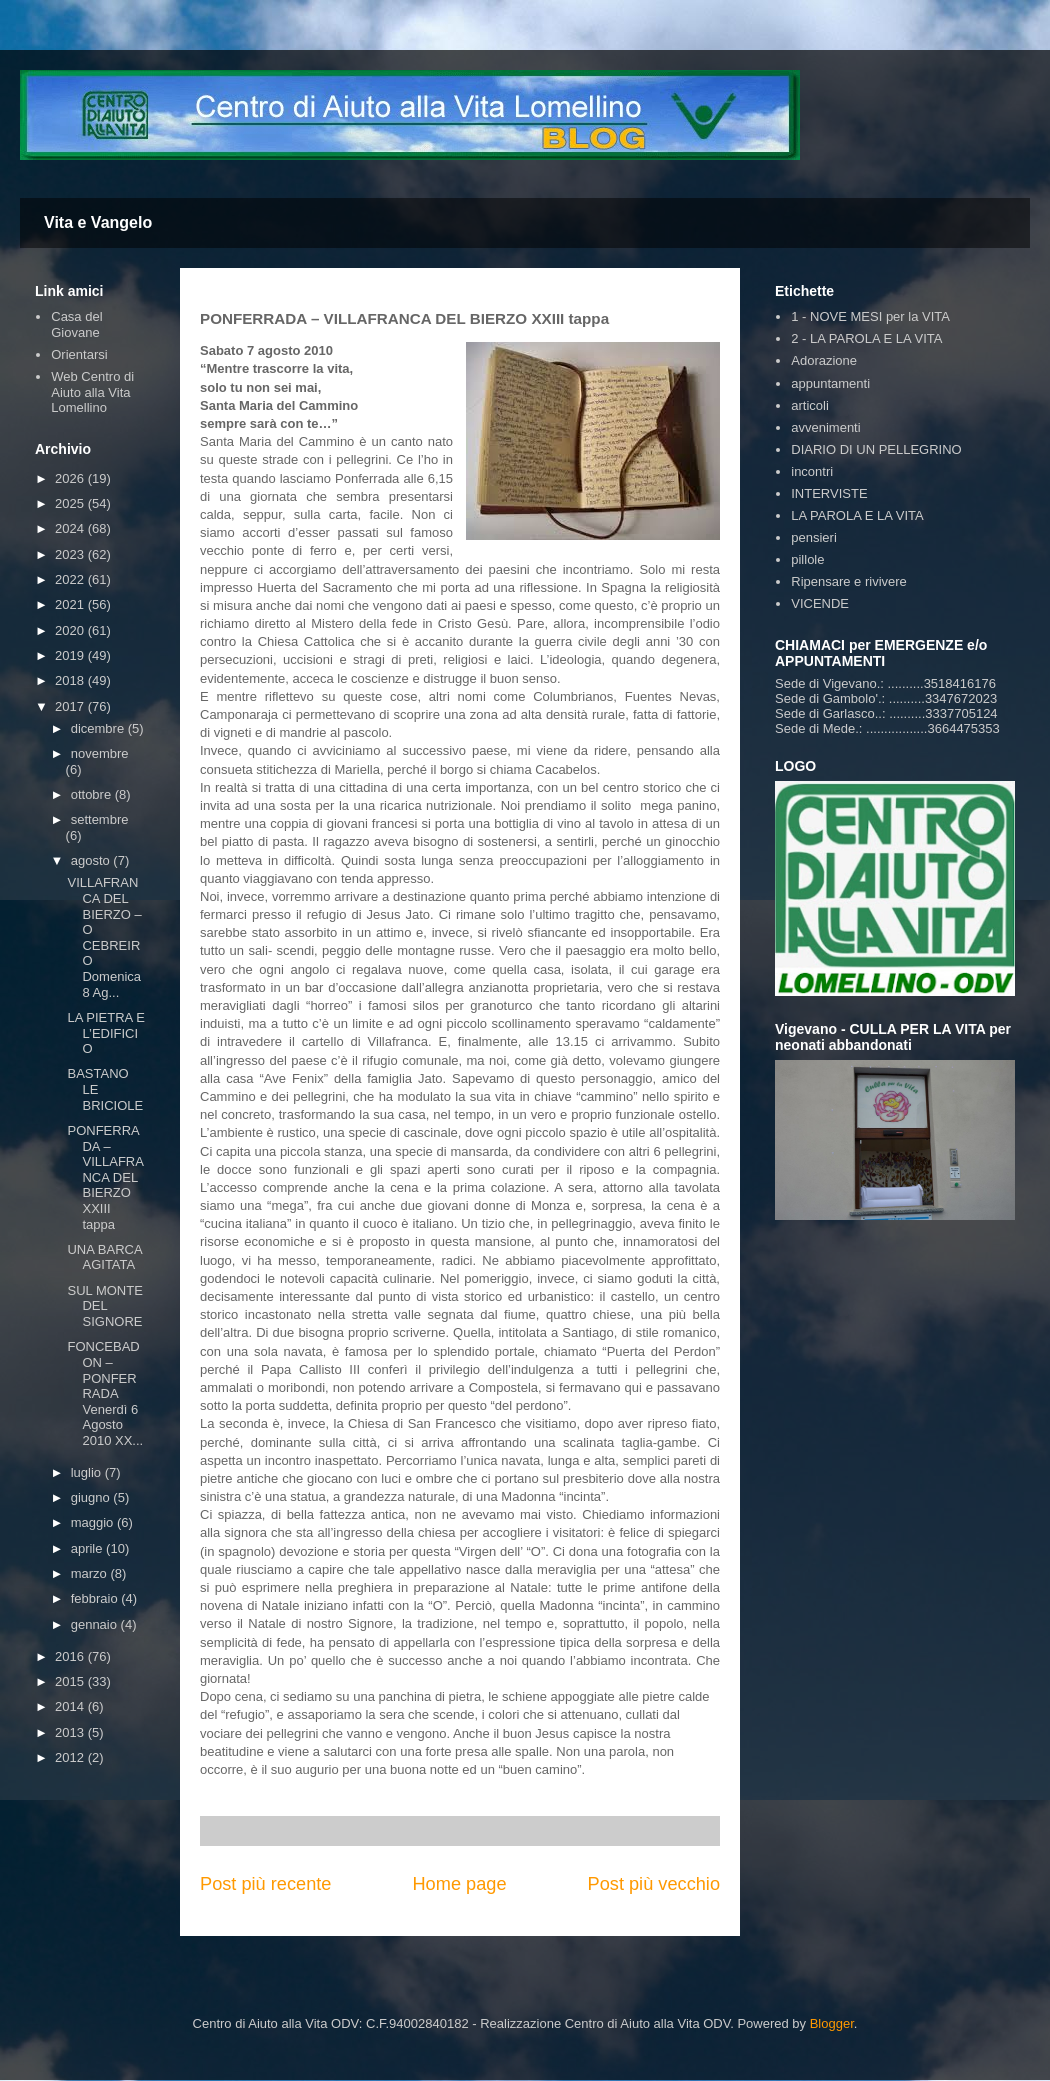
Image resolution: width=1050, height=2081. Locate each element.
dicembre (99, 728)
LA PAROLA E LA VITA (857, 515)
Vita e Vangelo (98, 222)
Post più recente (265, 1884)
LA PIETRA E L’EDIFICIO (105, 1033)
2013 (71, 1732)
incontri (812, 471)
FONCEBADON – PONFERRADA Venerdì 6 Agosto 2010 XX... (105, 1393)
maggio (94, 1522)
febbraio (96, 1598)
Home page (459, 1884)
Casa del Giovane (76, 324)
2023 (71, 554)
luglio (88, 1472)
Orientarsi (79, 354)
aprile (88, 1548)
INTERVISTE (829, 493)
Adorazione (824, 360)
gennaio (96, 1624)
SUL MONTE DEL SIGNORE (104, 1306)
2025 (71, 503)
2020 (71, 630)
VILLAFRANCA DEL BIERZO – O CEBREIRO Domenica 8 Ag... (104, 937)
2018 (71, 680)
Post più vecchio (654, 1884)
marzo (91, 1573)
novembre (100, 753)
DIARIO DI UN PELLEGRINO (876, 449)
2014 (71, 1706)
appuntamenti (830, 383)
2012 (71, 1757)
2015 (71, 1681)
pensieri (814, 537)
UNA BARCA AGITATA (104, 1257)
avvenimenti (825, 427)
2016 (71, 1656)
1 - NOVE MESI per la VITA (870, 316)
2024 (71, 528)
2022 (71, 579)
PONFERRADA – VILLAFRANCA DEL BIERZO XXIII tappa (105, 1177)
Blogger (832, 2023)
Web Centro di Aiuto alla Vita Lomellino (92, 392)
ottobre (93, 794)
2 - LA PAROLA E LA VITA (866, 338)
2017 (71, 706)
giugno (92, 1497)
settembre (100, 819)
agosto (92, 860)
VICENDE (820, 603)
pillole (807, 559)
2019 (71, 655)
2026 (71, 478)
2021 (71, 604)
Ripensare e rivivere (849, 581)
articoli (810, 405)
